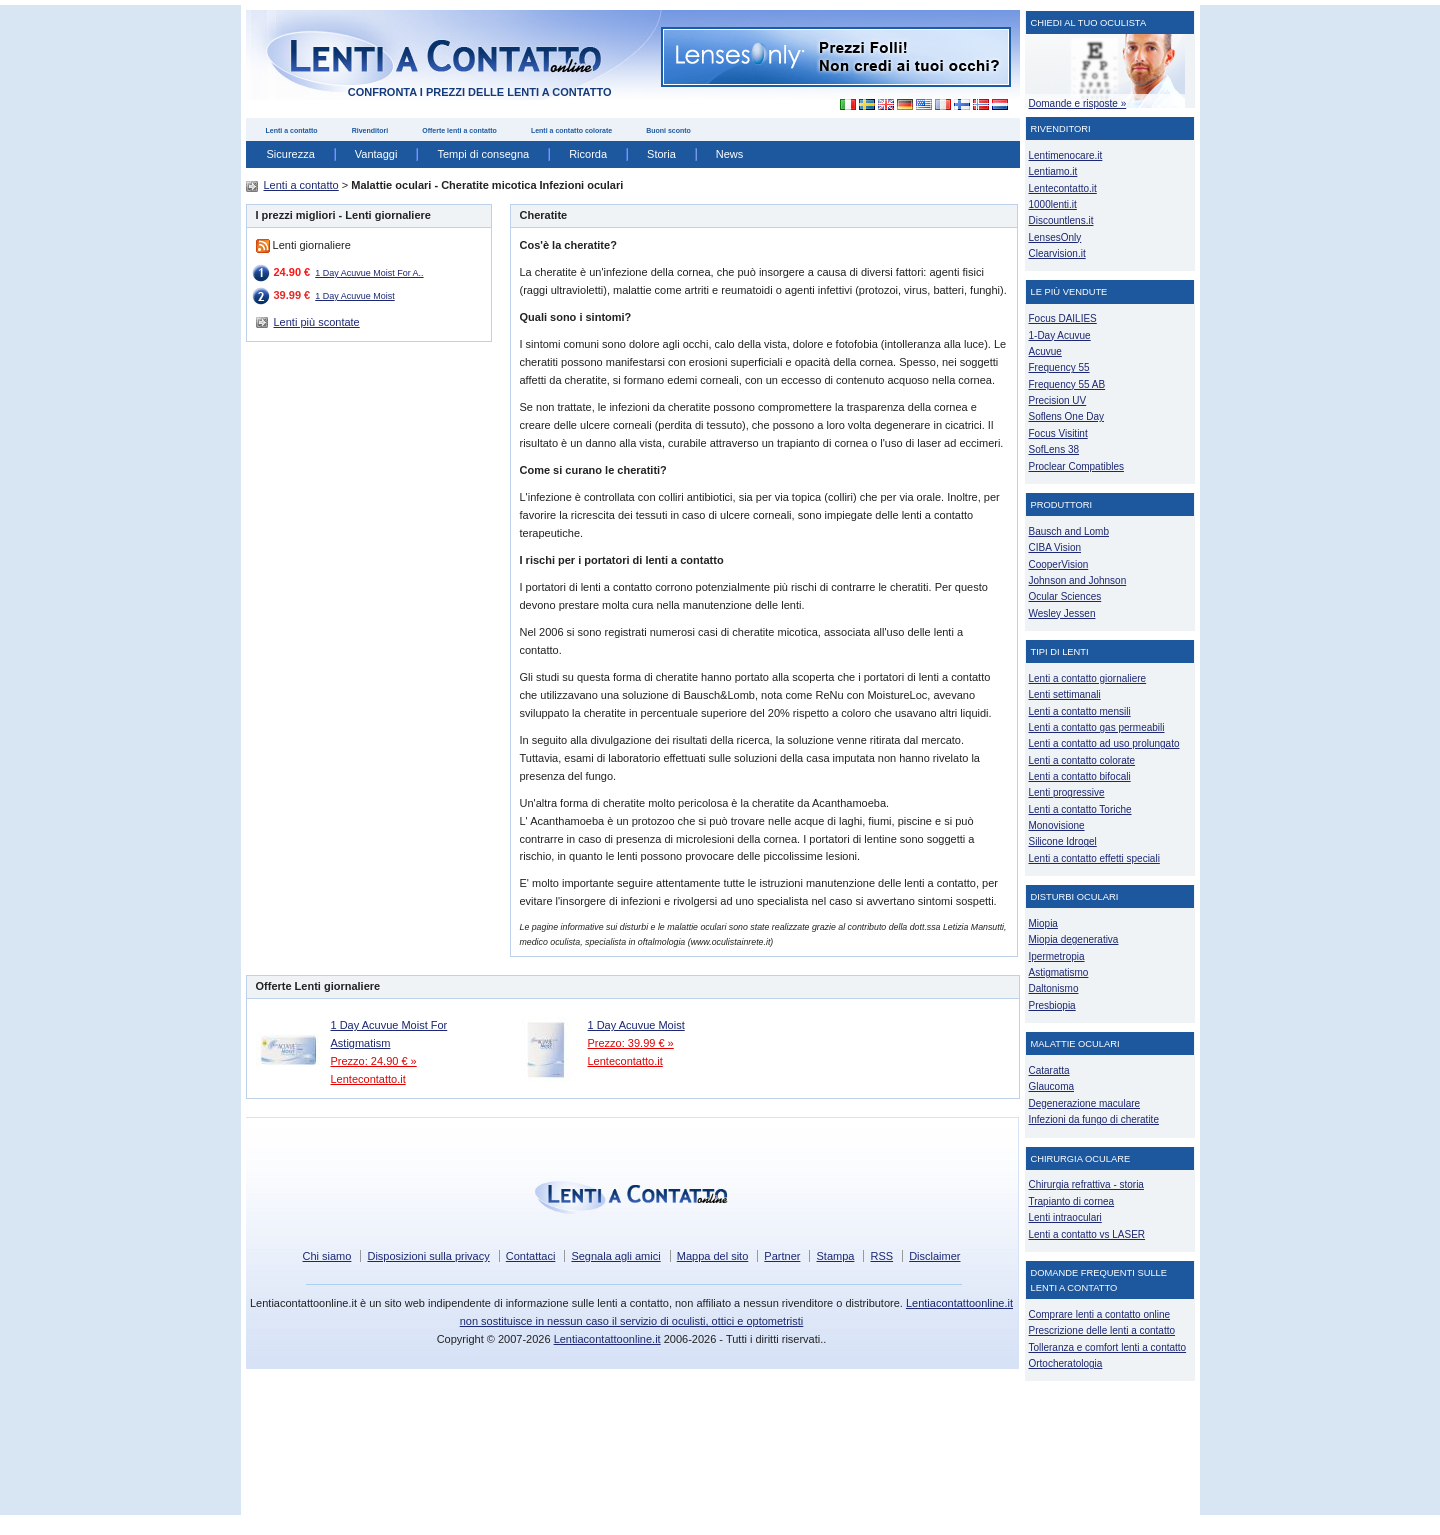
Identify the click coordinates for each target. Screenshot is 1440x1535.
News (730, 154)
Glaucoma (1052, 1086)
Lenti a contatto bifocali (1080, 776)
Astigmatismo (1059, 972)
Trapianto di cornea (1072, 1201)
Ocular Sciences (1065, 596)
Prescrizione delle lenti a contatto (1102, 1330)
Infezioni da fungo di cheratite (1094, 1119)
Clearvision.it (1057, 253)
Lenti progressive (1067, 792)
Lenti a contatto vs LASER (1087, 1234)
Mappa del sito (713, 1256)
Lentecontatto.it (368, 1079)
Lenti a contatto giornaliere (1088, 678)
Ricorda (588, 154)
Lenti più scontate (317, 322)
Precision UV (1058, 400)
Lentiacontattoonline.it (607, 1339)
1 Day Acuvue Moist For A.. (369, 273)
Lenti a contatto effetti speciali (1094, 858)
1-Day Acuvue (1060, 335)
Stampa (835, 1256)
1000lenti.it (1053, 204)
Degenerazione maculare (1085, 1103)
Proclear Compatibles (1076, 466)
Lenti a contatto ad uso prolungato (1104, 743)
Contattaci (531, 1256)
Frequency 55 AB (1067, 384)
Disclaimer (934, 1256)
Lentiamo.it (1053, 171)
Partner (782, 1256)
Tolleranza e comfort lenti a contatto (1108, 1347)
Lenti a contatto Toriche (1080, 809)
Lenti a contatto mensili (1080, 711)
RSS (881, 1256)
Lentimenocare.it (1066, 155)
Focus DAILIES (1063, 318)
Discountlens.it (1061, 220)
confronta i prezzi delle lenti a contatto (480, 92)
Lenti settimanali (1065, 694)
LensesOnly (1055, 237)
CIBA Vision (1055, 547)
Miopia (1043, 923)
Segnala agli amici (615, 1256)
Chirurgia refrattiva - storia (1086, 1184)
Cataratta (1049, 1070)
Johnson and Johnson (1078, 580)
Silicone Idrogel (1063, 841)
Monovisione (1057, 825)
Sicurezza (291, 154)
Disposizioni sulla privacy (428, 1256)
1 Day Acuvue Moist (354, 296)
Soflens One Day (1066, 416)
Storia (661, 154)
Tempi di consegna (483, 154)
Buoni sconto (668, 130)
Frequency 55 (1059, 367)
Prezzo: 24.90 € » (374, 1061)
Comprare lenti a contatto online (1100, 1314)
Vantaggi (376, 154)
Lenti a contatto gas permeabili (1097, 727)
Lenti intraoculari (1065, 1217)
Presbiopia (1052, 1005)
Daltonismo (1054, 988)
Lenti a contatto (292, 130)
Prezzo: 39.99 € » (631, 1043)
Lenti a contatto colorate (571, 130)
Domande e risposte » (1078, 103)
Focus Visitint (1058, 433)
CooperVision (1059, 564)
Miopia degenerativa (1074, 939)
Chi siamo (326, 1256)
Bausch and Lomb (1069, 531)
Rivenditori (370, 130)
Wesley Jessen (1062, 613)
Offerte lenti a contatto (459, 130)
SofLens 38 (1054, 449)
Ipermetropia (1057, 956)
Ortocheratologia (1066, 1363)
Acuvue (1045, 351)
